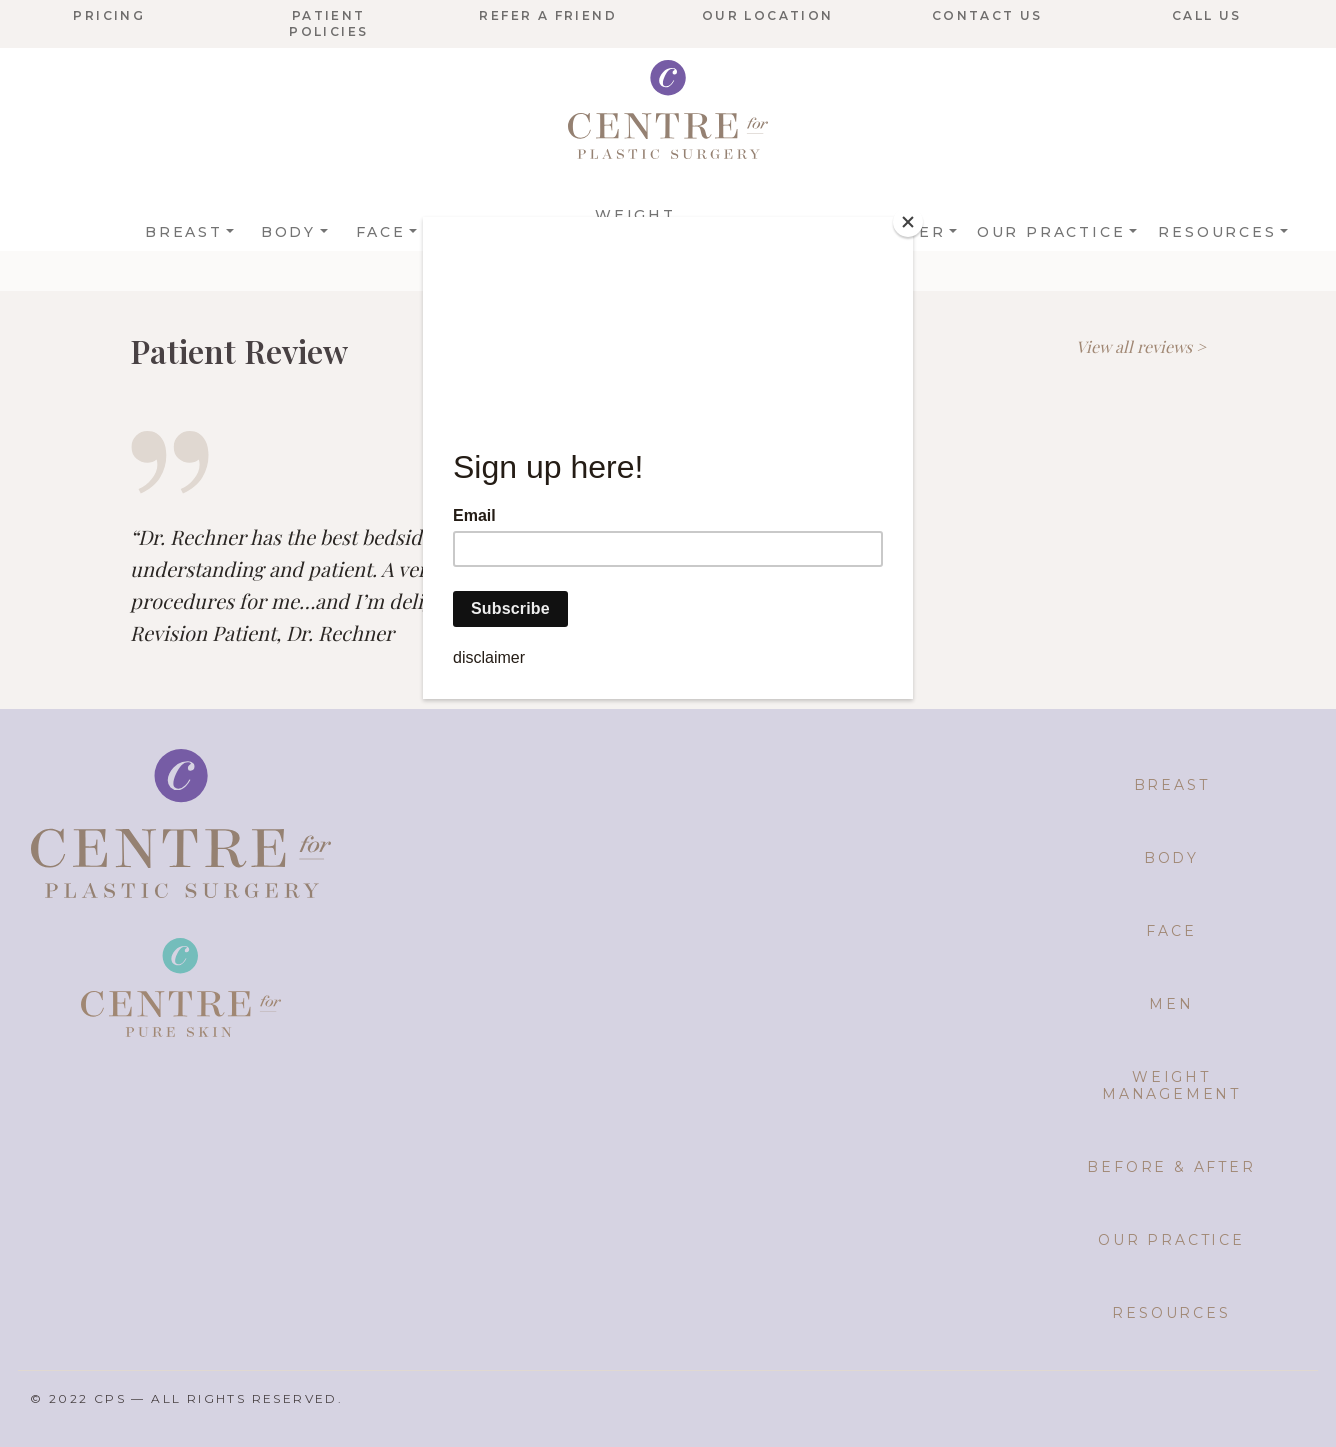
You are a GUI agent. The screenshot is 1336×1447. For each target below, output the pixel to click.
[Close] (908, 222)
